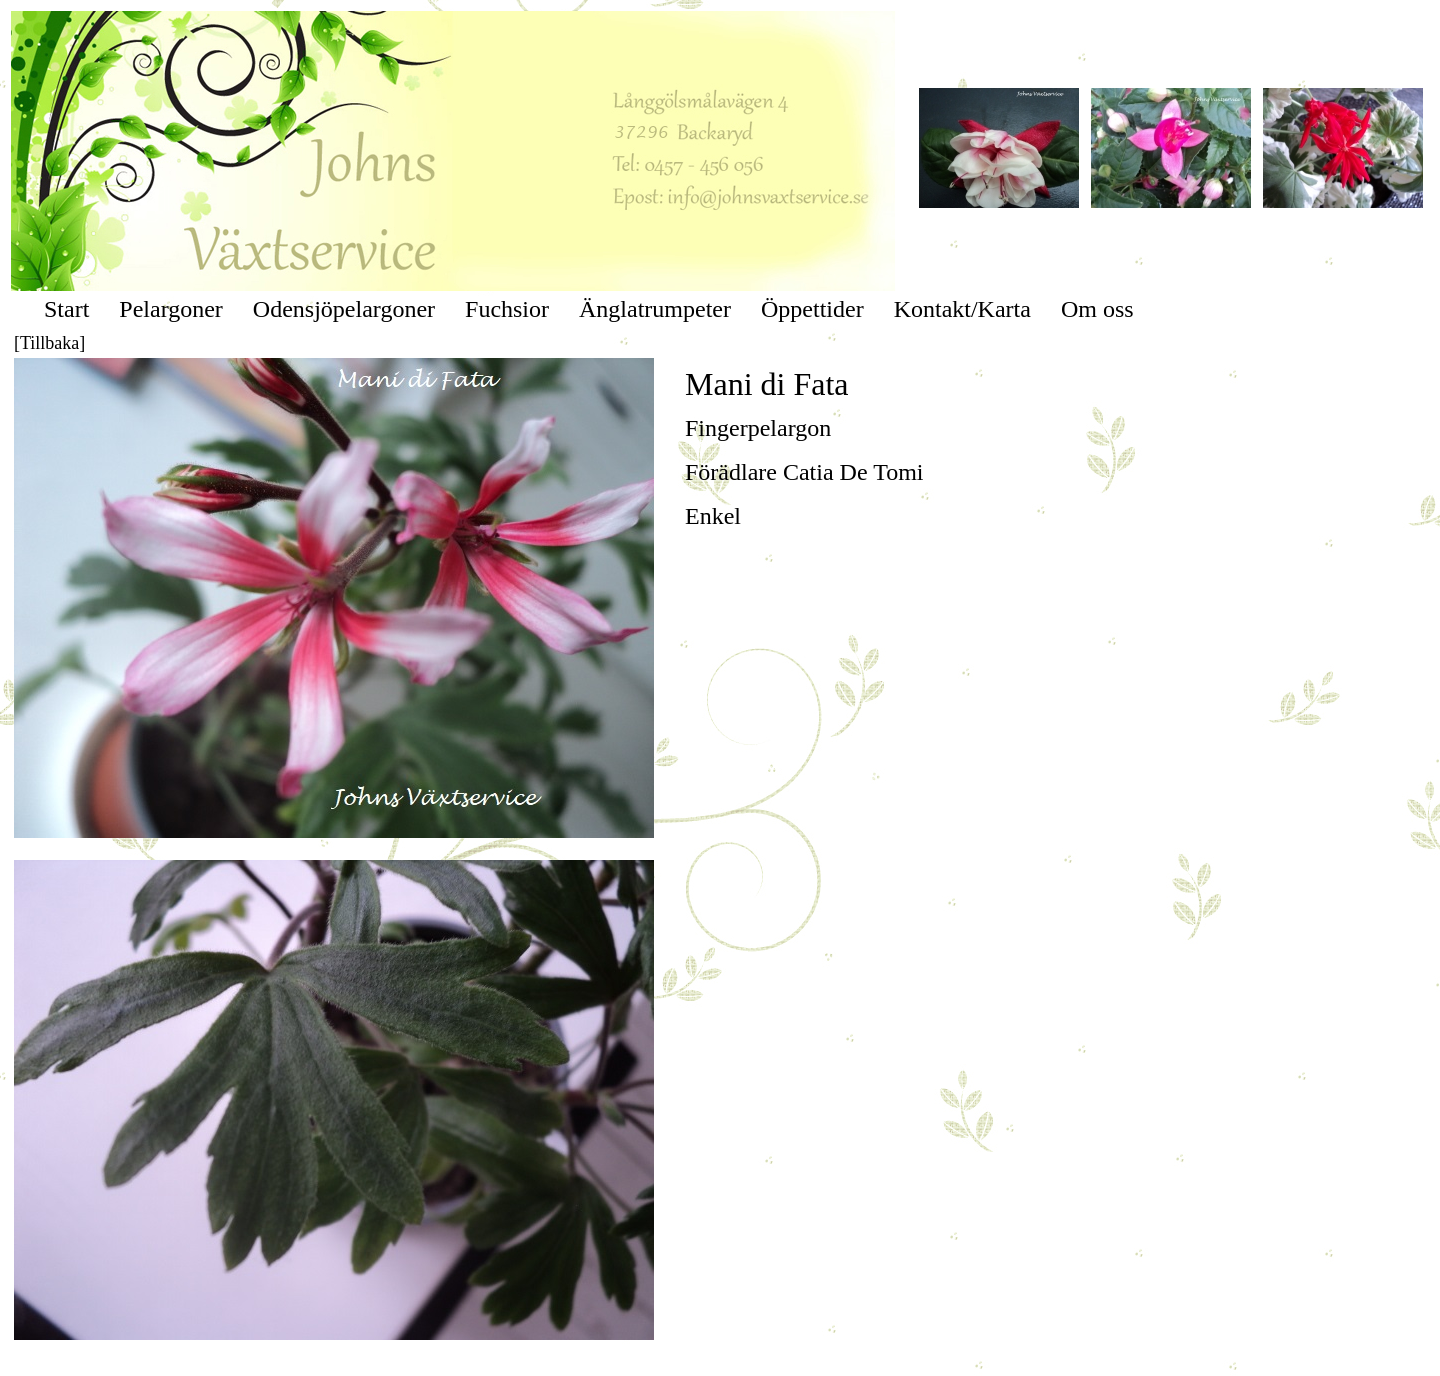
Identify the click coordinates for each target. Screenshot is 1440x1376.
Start (66, 309)
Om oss (1097, 309)
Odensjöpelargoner (344, 309)
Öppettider (812, 309)
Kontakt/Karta (962, 309)
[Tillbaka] (49, 343)
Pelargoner (171, 309)
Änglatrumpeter (655, 309)
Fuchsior (507, 309)
